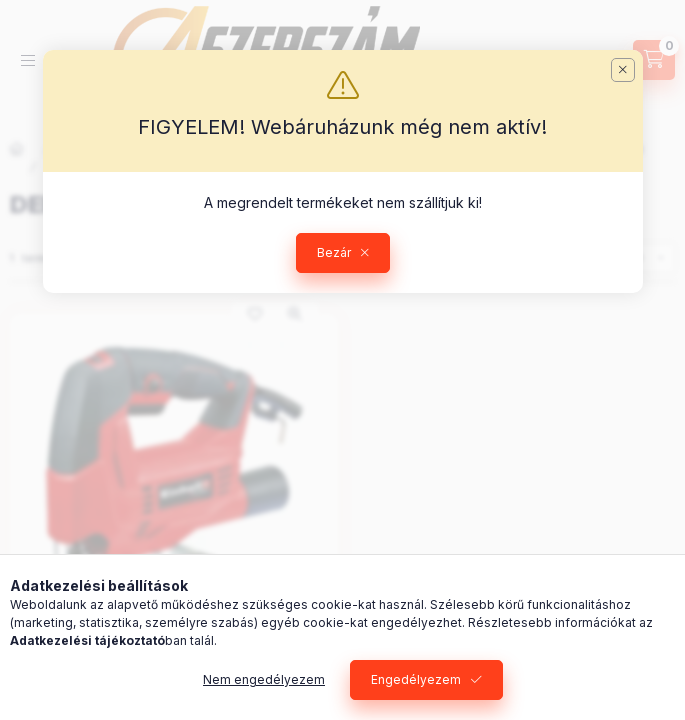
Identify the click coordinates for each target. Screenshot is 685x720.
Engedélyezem (416, 679)
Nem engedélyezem (264, 679)
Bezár (334, 252)
